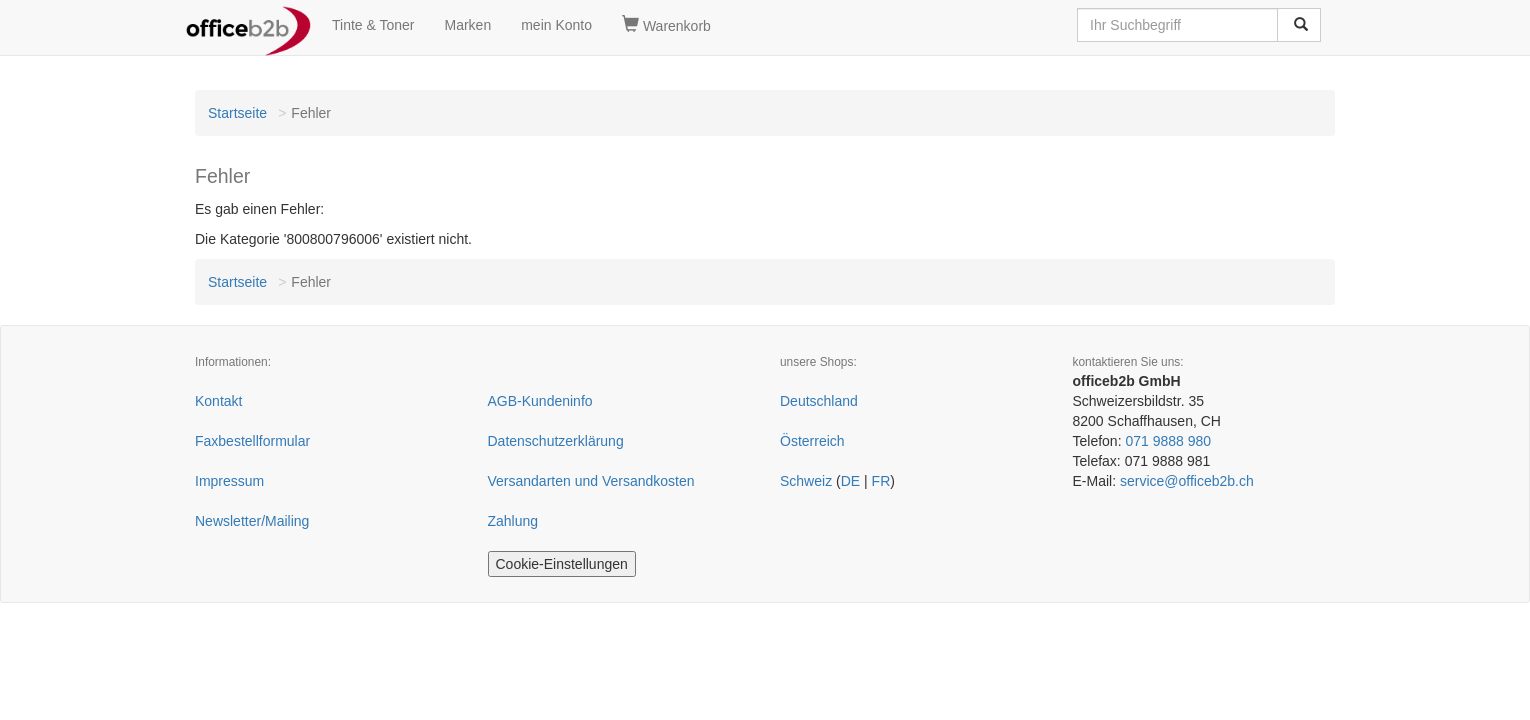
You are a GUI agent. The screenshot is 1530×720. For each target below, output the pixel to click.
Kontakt (218, 401)
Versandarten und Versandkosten (591, 481)
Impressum (229, 481)
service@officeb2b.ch (1187, 481)
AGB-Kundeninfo (540, 401)
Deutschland (819, 401)
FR (881, 481)
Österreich (812, 441)
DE (850, 481)
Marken (468, 25)
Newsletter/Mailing (252, 521)
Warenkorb (666, 25)
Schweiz (806, 481)
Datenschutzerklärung (556, 441)
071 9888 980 (1168, 441)
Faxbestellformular (252, 441)
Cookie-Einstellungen (562, 564)
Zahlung (513, 521)
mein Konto (556, 25)
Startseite (237, 113)
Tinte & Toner (373, 25)
